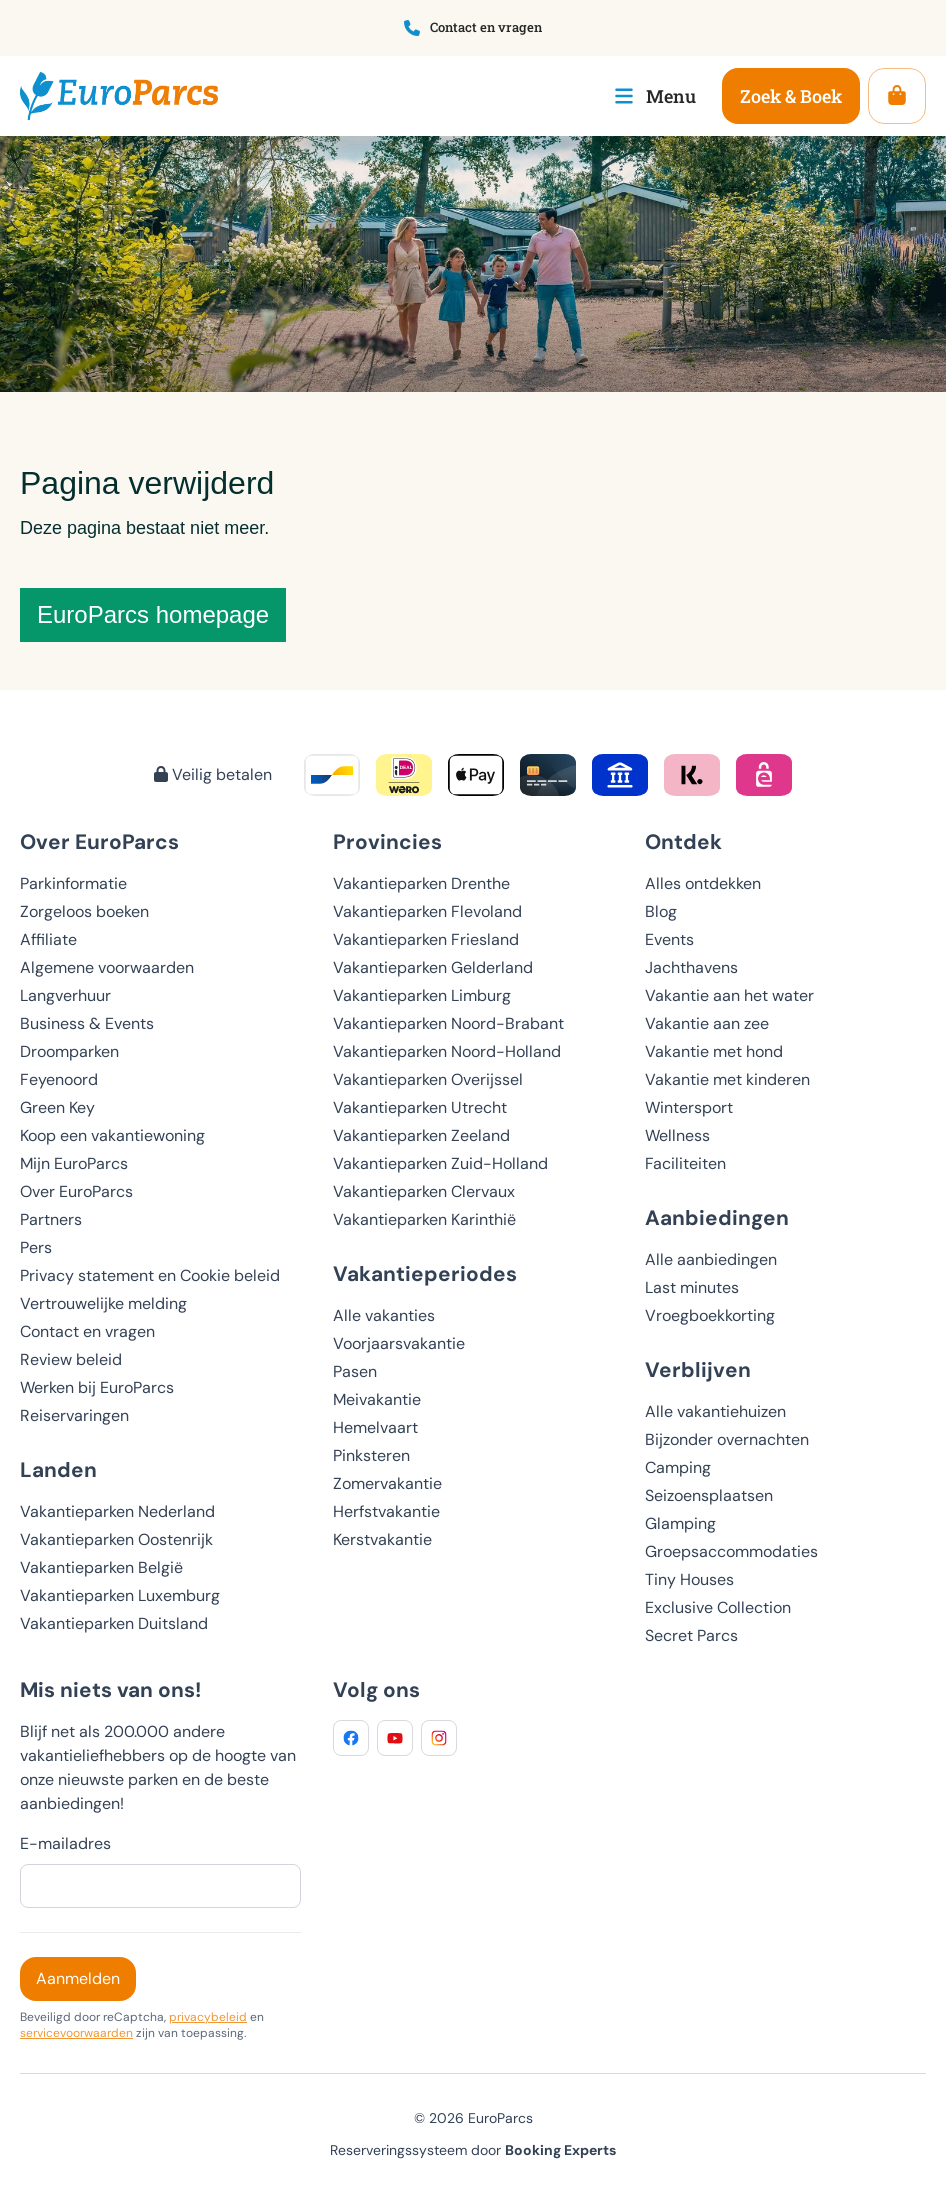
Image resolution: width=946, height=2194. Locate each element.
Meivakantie (377, 1399)
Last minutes (692, 1287)
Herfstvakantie (386, 1511)
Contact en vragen (87, 1331)
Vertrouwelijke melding (103, 1303)
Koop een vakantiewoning (112, 1135)
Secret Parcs (691, 1635)
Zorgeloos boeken (84, 911)
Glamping (680, 1523)
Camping (678, 1467)
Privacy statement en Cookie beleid (150, 1275)
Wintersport (689, 1107)
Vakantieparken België (101, 1567)
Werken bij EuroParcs (97, 1387)
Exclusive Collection (718, 1607)
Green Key (57, 1107)
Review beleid (71, 1359)
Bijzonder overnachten (727, 1439)
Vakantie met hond (714, 1051)
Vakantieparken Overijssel (428, 1079)
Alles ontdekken (703, 883)
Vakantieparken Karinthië (424, 1219)
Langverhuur (65, 995)
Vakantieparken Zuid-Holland (440, 1163)
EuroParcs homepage (153, 614)
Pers (36, 1247)
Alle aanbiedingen (711, 1259)
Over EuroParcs (76, 1191)
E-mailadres (65, 1843)
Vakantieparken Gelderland (433, 967)
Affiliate (48, 939)
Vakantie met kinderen (727, 1079)
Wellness (677, 1135)
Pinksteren (371, 1455)
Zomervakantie (387, 1483)
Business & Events (87, 1023)
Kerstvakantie (382, 1539)
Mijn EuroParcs (74, 1163)
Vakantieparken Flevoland (427, 911)
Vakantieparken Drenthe (421, 883)
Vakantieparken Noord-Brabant (448, 1023)
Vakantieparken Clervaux (424, 1191)
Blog (661, 911)
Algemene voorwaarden (107, 967)
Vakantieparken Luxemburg (120, 1595)
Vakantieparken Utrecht (420, 1107)
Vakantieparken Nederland (117, 1511)
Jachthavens (691, 967)
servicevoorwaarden (76, 2033)
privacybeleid (208, 2017)
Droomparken (69, 1051)
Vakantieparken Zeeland (421, 1135)
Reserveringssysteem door (473, 2150)
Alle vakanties (384, 1315)
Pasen (355, 1371)
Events (669, 939)
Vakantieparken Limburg (422, 995)
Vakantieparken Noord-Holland (447, 1051)
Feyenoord (59, 1079)
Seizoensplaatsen (709, 1495)
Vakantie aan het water (729, 995)
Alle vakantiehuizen (715, 1411)
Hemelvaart (375, 1427)
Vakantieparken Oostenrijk (116, 1539)
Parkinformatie (73, 883)
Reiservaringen (74, 1415)
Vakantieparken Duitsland (114, 1623)
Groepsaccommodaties (731, 1551)
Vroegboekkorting (710, 1315)
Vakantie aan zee (707, 1023)
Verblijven (698, 1369)
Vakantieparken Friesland (426, 939)
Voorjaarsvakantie (399, 1343)
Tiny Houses (689, 1579)
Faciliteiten (685, 1163)
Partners (51, 1219)
